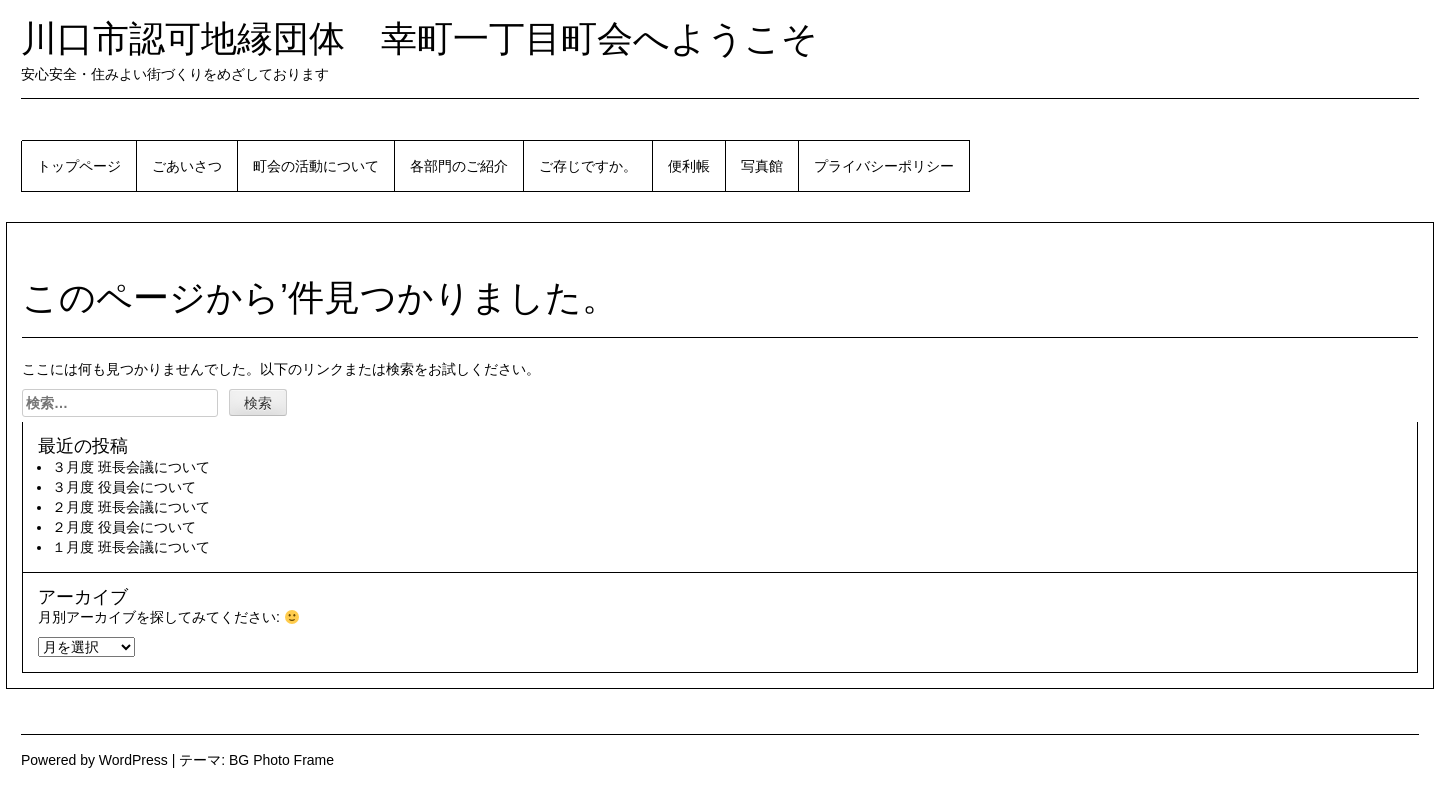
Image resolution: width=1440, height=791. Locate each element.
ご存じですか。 (588, 166)
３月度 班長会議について (131, 467)
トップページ (79, 166)
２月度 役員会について (124, 527)
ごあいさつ (187, 166)
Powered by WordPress (94, 760)
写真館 (762, 166)
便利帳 (689, 166)
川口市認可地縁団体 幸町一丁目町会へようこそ (419, 38)
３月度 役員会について (124, 487)
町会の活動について (316, 166)
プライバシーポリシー (884, 166)
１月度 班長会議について (131, 547)
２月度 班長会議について (131, 507)
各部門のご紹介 (459, 166)
